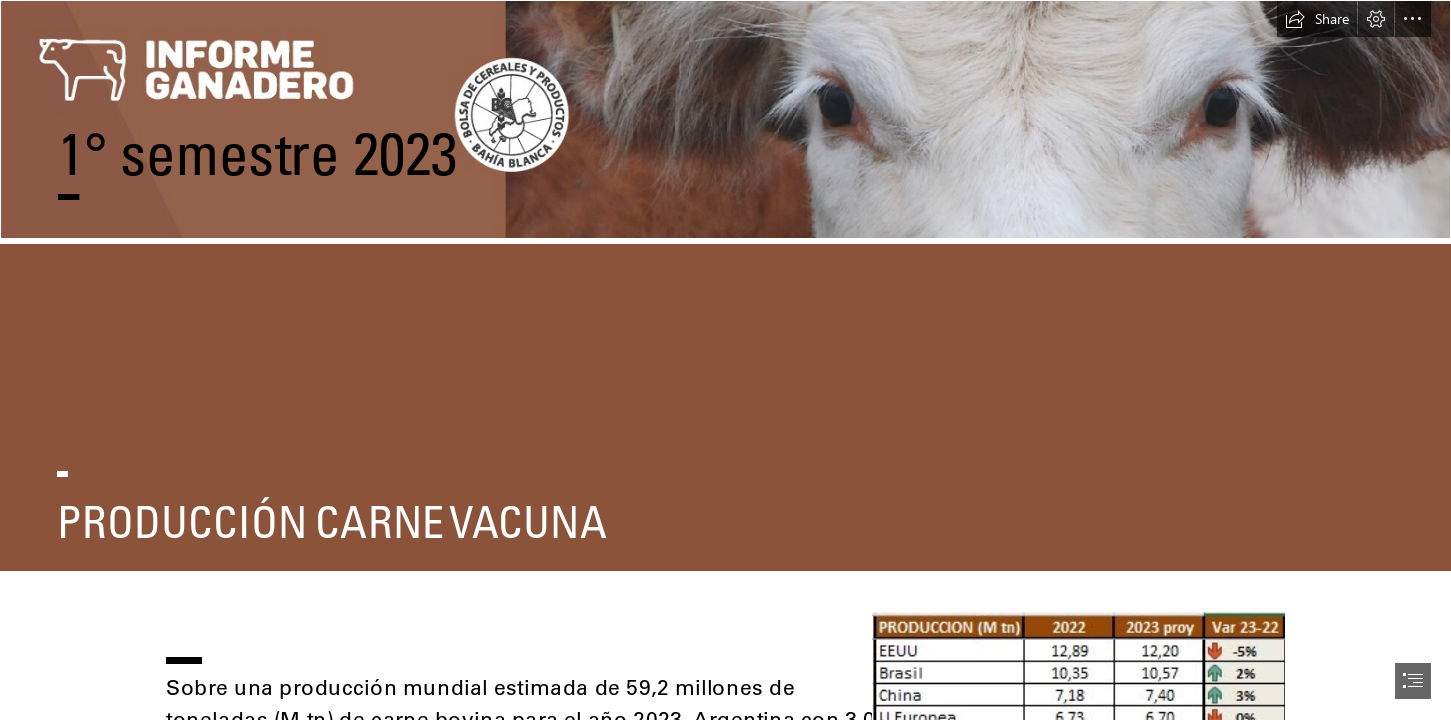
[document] (725, 360)
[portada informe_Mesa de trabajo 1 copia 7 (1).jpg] (725, 122)
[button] (1317, 19)
